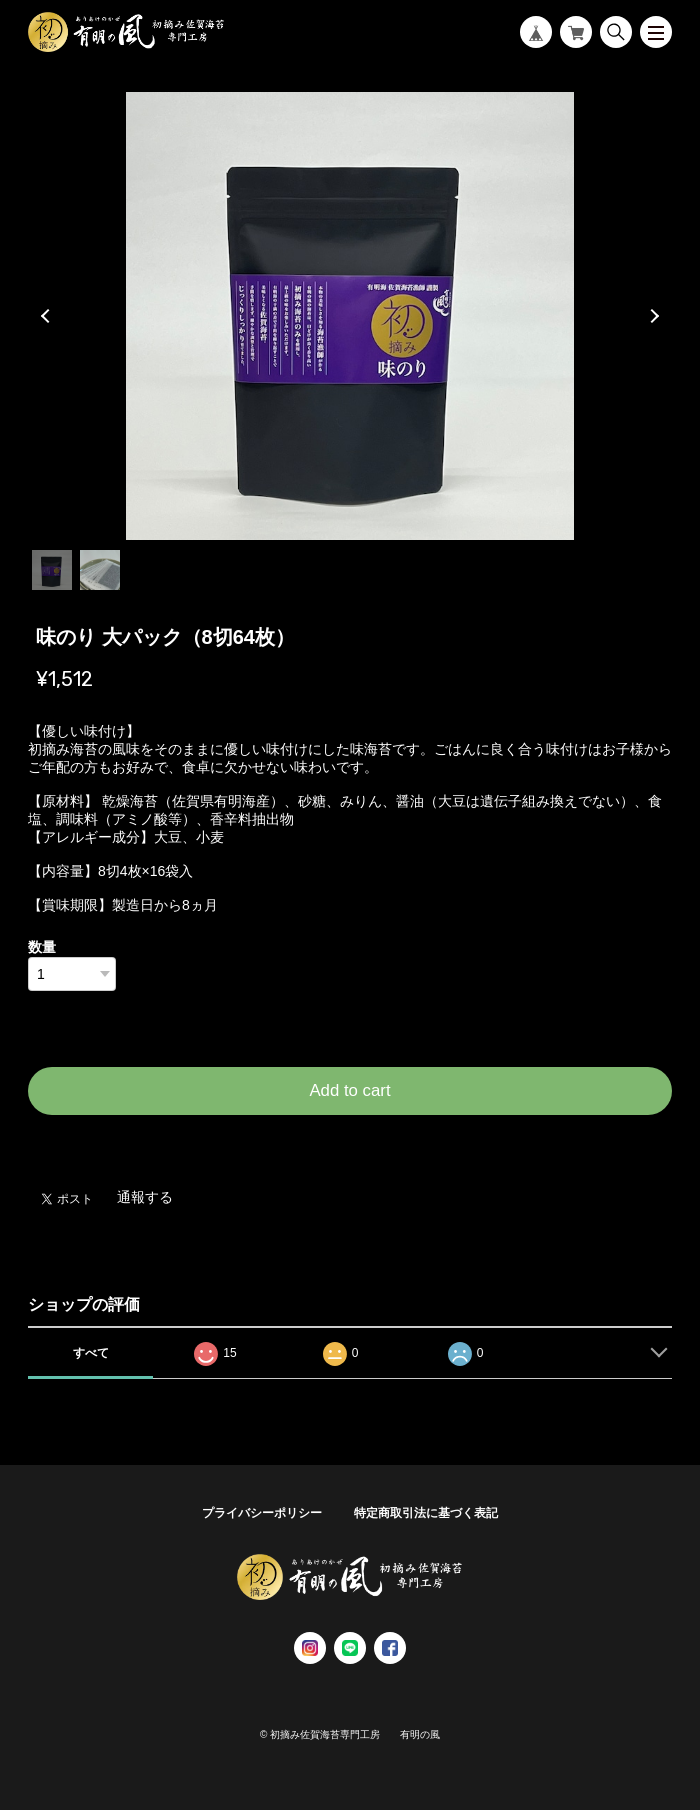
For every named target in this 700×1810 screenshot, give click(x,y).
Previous (48, 316)
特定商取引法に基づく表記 (426, 1513)
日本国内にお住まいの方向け (350, 1139)
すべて (91, 1353)
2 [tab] (100, 570)
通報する (145, 1197)
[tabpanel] (350, 316)
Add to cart (349, 1090)
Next (652, 316)
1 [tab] (52, 570)
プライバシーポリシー (262, 1513)
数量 (42, 947)
